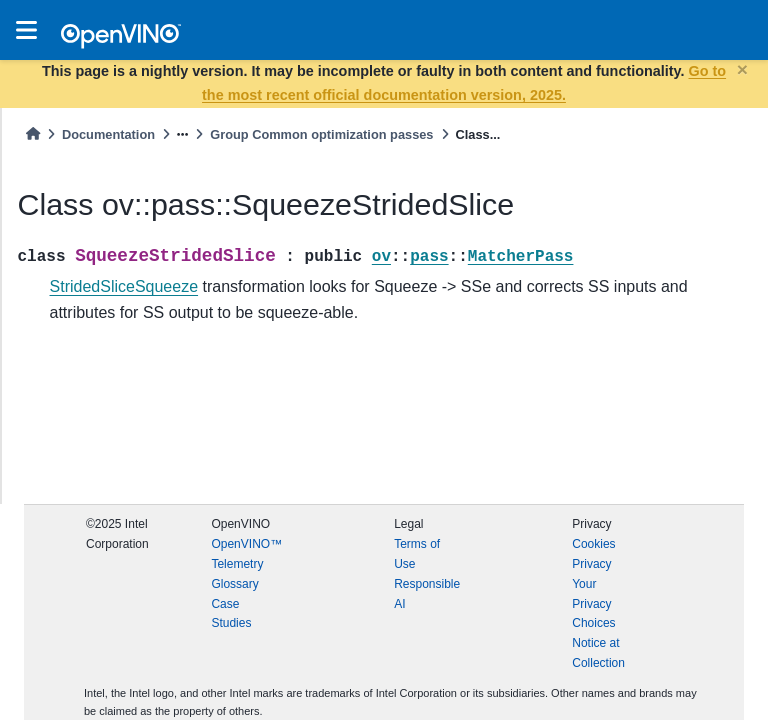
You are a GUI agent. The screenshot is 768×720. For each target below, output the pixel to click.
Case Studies (231, 614)
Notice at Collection (598, 653)
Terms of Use (417, 554)
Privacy (591, 564)
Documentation (108, 134)
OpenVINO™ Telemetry (246, 554)
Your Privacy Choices (593, 604)
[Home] (33, 134)
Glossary (234, 584)
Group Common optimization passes (321, 134)
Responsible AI (427, 594)
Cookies (593, 544)
